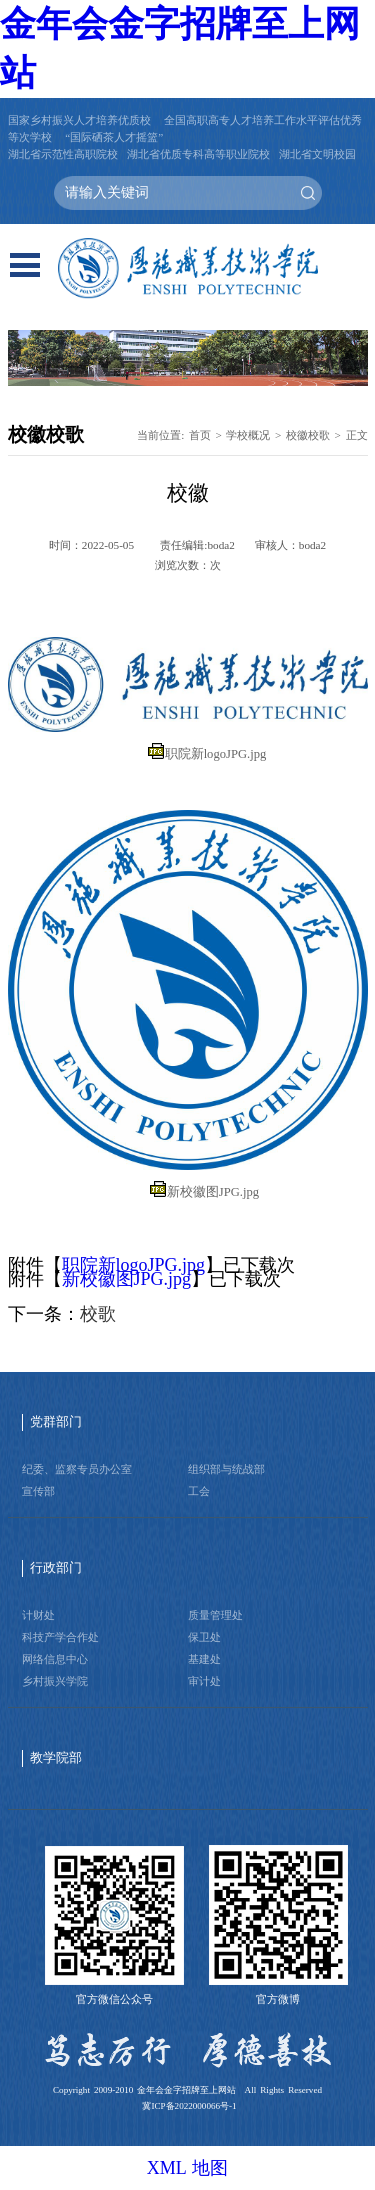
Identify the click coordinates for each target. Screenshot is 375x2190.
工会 (199, 1491)
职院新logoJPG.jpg (216, 754)
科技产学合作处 (60, 1637)
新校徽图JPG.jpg (213, 1192)
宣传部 (38, 1491)
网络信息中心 (55, 1659)
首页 (200, 435)
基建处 (204, 1659)
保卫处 (204, 1637)
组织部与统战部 (226, 1469)
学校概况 (248, 435)
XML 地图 (188, 2168)
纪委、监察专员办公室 (77, 1469)
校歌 (98, 1314)
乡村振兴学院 (55, 1681)
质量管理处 (215, 1615)
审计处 (204, 1681)
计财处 (38, 1615)
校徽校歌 (308, 435)
